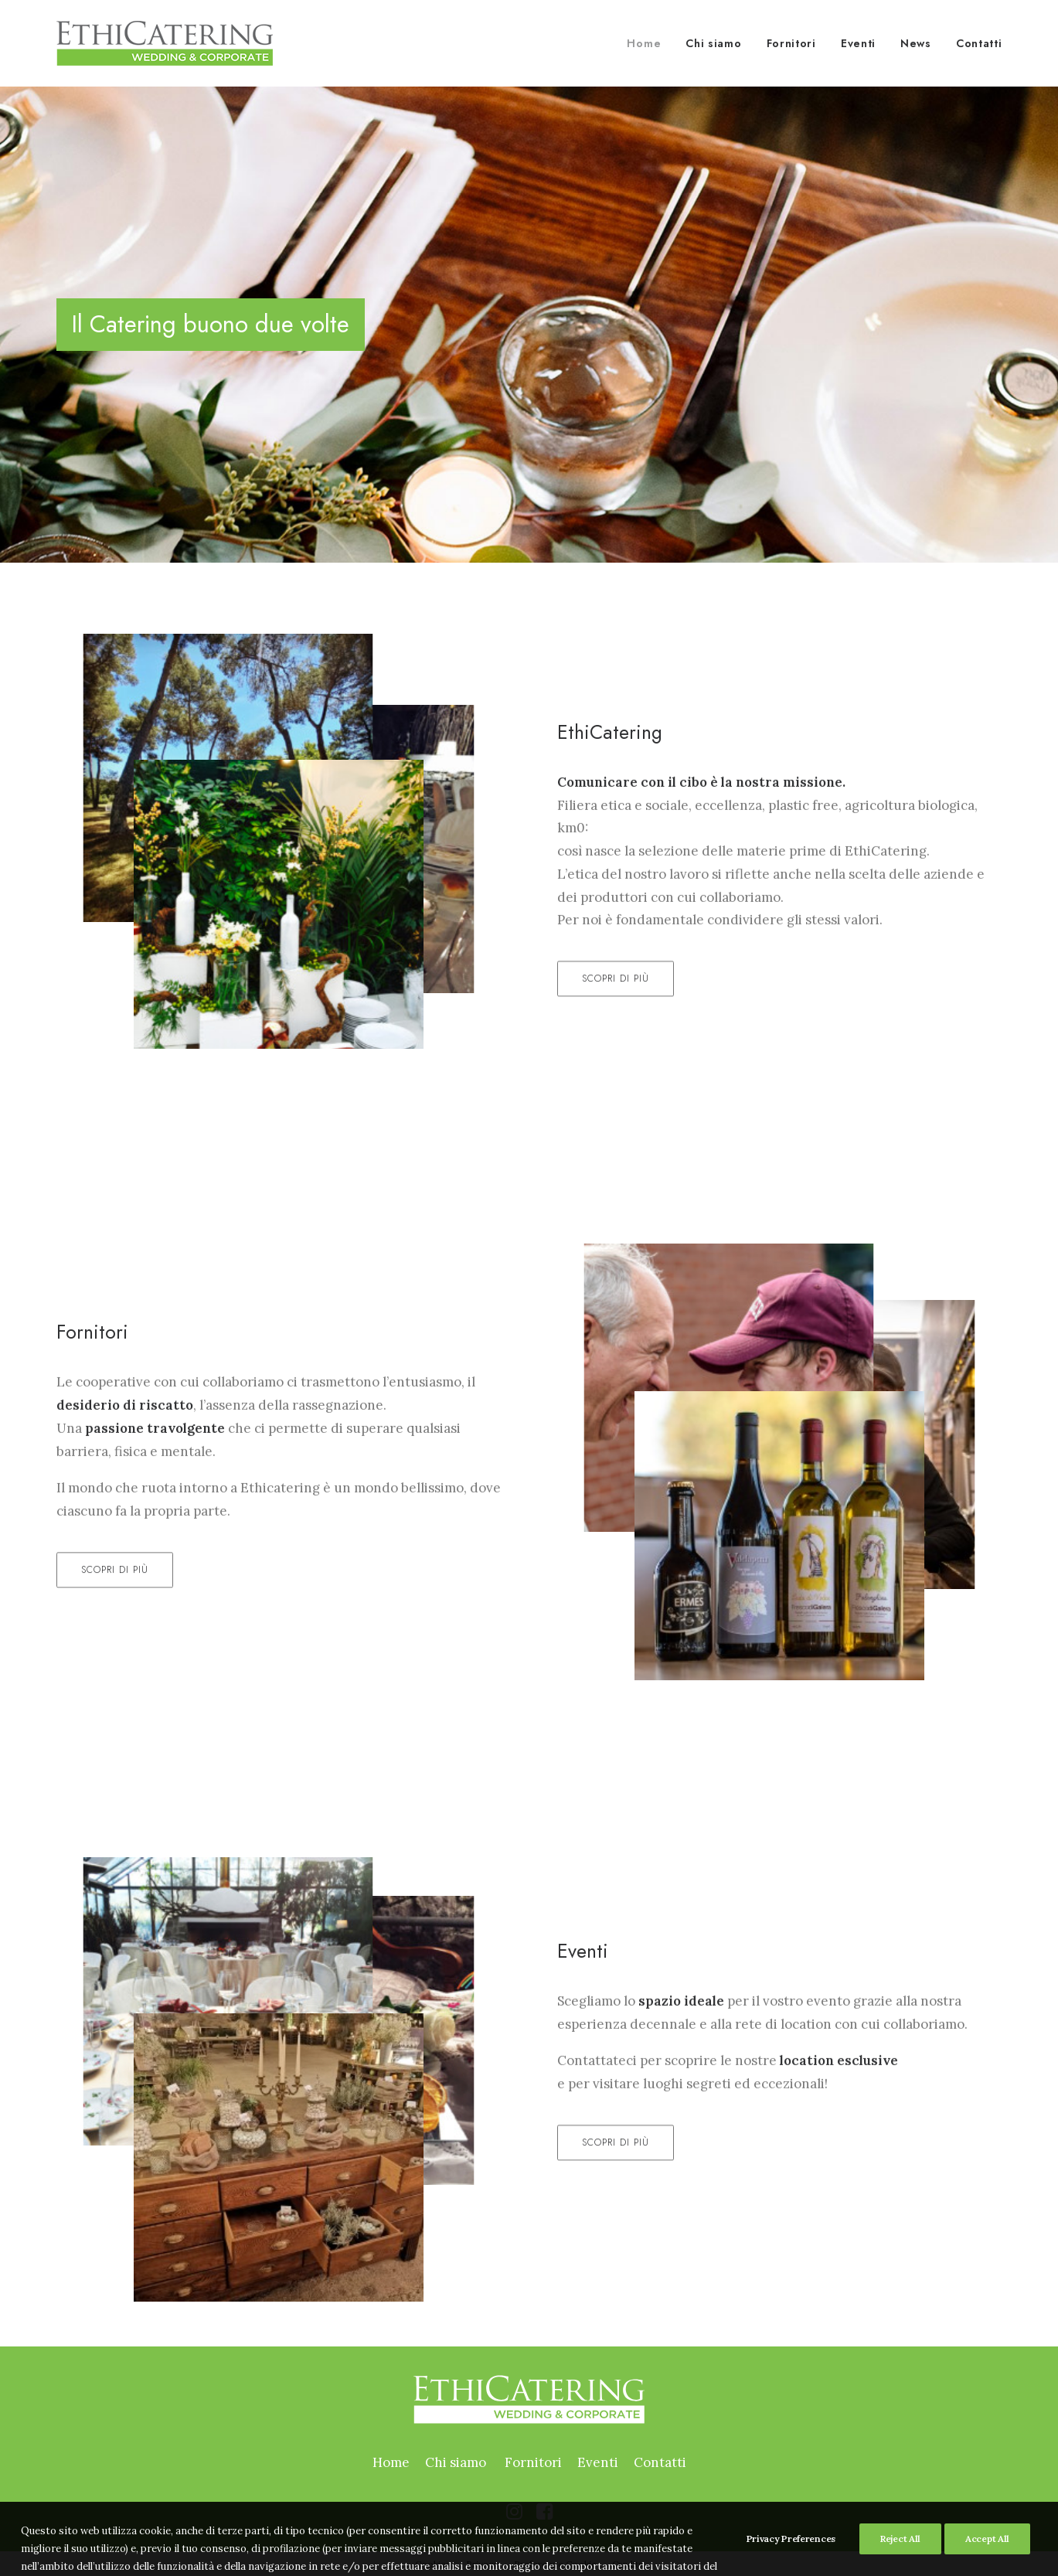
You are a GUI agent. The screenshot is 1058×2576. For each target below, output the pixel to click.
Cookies (433, 2564)
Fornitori (791, 43)
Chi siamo (713, 43)
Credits (627, 2564)
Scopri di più (615, 1034)
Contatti (979, 43)
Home (644, 43)
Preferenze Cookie (555, 2564)
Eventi (858, 43)
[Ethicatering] (164, 43)
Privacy (482, 2564)
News (915, 43)
